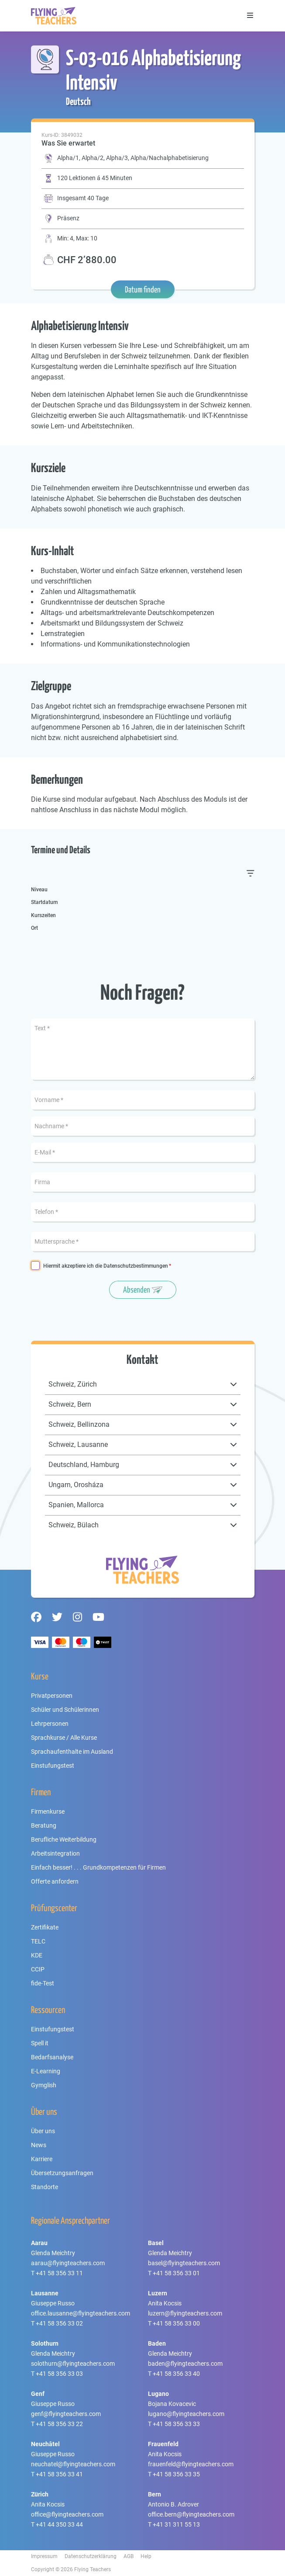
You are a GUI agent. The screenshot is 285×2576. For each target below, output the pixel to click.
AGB (129, 2556)
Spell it (39, 2043)
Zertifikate (44, 1927)
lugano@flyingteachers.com (186, 2413)
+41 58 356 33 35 (176, 2474)
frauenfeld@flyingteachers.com (190, 2464)
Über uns (43, 2131)
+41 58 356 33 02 (59, 2323)
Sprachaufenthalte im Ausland (72, 1751)
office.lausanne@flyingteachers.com (80, 2313)
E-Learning (45, 2071)
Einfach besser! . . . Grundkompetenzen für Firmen (98, 1867)
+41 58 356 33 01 (176, 2273)
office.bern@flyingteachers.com (191, 2514)
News (38, 2144)
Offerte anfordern (55, 1881)
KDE (36, 1955)
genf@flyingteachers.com (66, 2413)
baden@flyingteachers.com (185, 2363)
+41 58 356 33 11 (59, 2273)
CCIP (38, 1969)
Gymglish (43, 2085)
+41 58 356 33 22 (59, 2423)
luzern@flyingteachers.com (185, 2313)
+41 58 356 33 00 (176, 2323)
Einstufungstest (52, 1765)
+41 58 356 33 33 (176, 2423)
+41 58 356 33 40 (176, 2373)
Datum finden (143, 289)
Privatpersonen (51, 1695)
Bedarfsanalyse (52, 2057)
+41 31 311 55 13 (176, 2524)
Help (146, 2556)
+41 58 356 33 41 (59, 2474)
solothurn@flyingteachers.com (73, 2363)
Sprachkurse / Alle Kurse (64, 1737)
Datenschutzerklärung (91, 2556)
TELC (38, 1941)
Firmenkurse (48, 1811)
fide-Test (42, 1983)
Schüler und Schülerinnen (65, 1709)
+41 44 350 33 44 (59, 2524)
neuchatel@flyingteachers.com (73, 2464)
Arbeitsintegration (55, 1853)
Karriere (41, 2158)
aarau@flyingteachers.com (68, 2263)
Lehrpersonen (50, 1723)
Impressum (44, 2556)
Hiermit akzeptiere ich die (105, 1266)
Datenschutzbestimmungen (135, 1266)
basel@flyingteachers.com (184, 2263)
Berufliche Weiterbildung (63, 1839)
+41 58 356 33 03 (59, 2373)
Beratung (43, 1825)
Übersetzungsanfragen (62, 2172)
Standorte (44, 2186)
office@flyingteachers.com (67, 2514)
